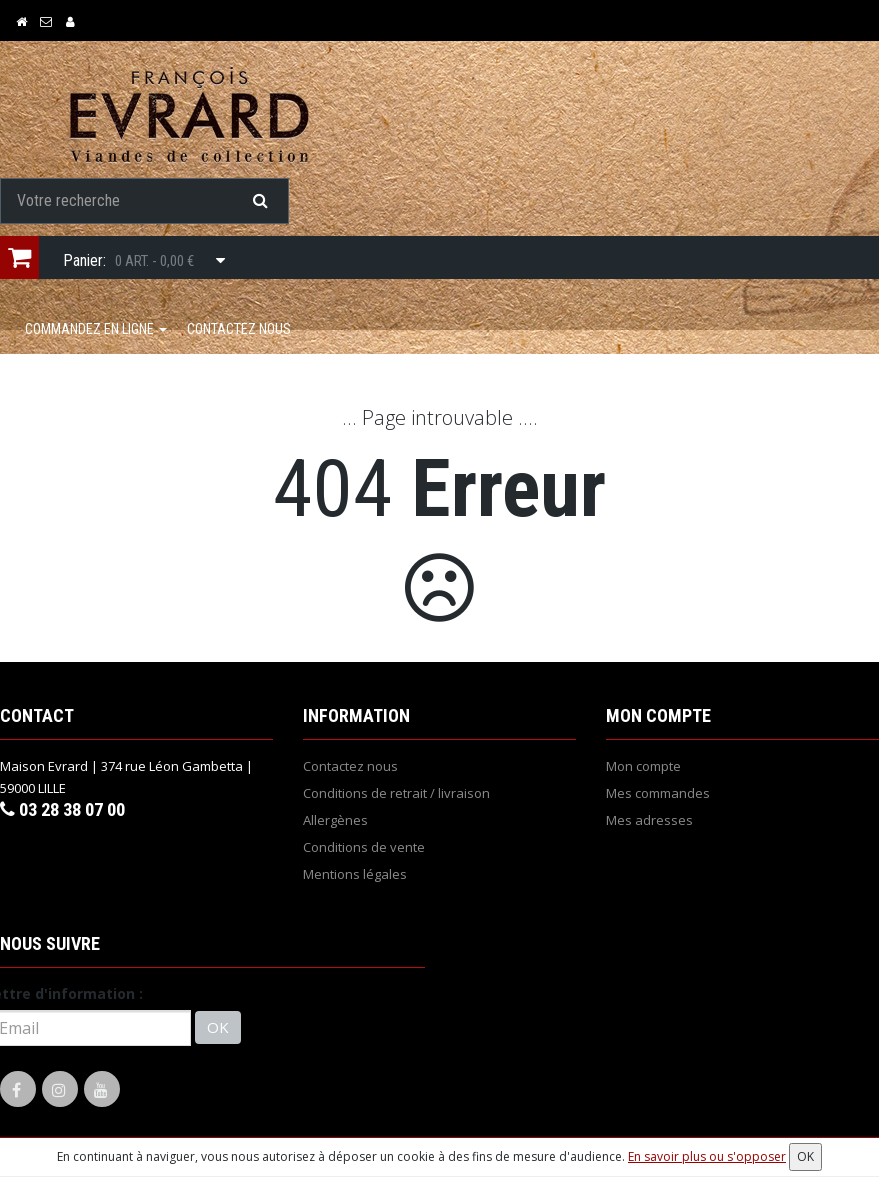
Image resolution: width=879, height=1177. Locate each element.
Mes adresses (649, 823)
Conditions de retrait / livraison (396, 796)
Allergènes (335, 823)
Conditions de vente (364, 850)
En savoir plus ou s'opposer (707, 1156)
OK (218, 1031)
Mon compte (643, 769)
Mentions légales (355, 877)
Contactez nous (239, 332)
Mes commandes (658, 796)
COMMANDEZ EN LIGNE (96, 332)
